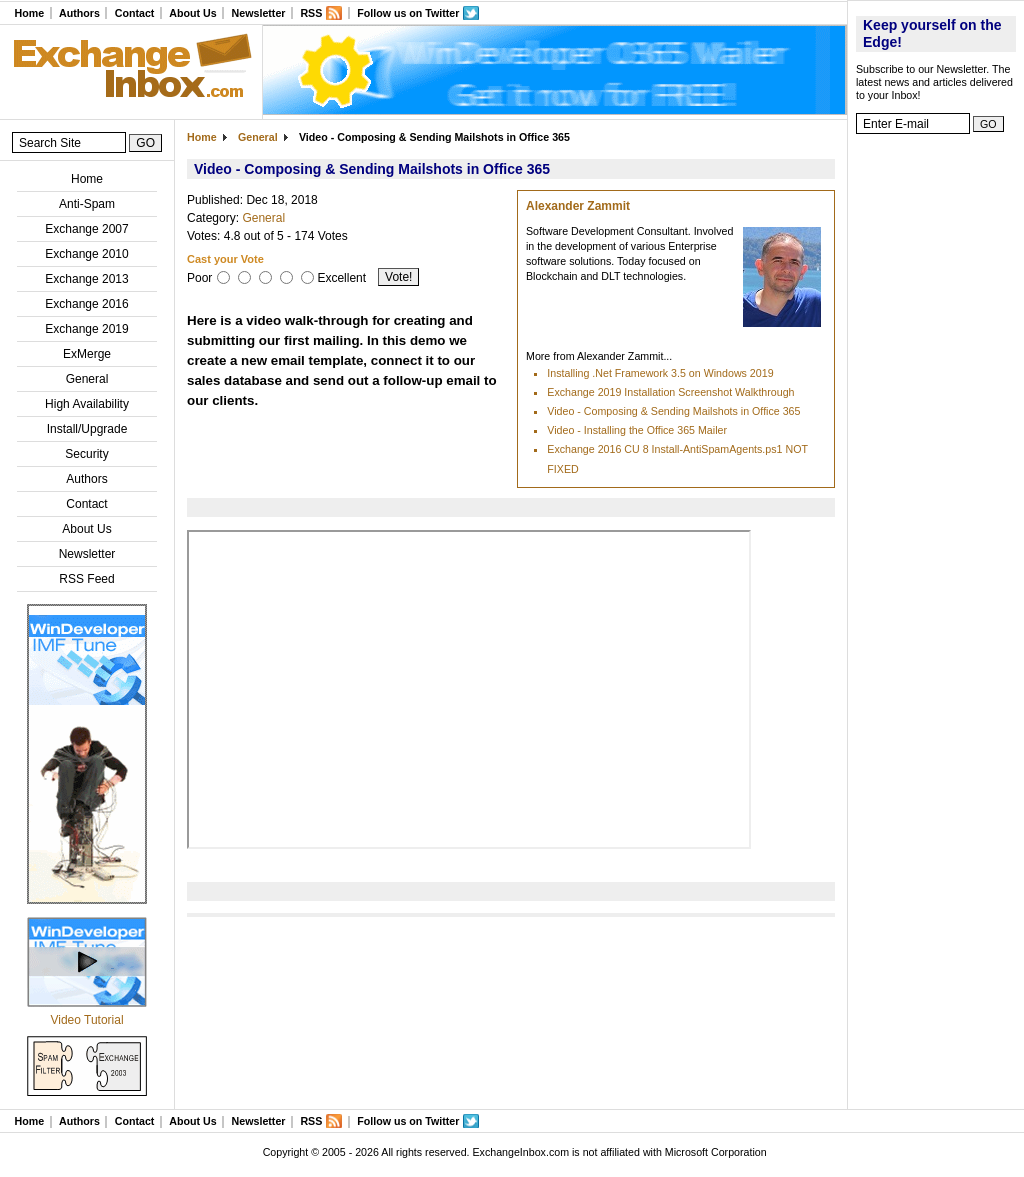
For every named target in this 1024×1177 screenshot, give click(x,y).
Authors (79, 13)
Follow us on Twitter (408, 13)
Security (86, 454)
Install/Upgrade (87, 429)
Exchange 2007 (86, 229)
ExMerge (87, 354)
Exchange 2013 (86, 279)
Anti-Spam (87, 204)
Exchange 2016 (86, 304)
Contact (135, 13)
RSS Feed (86, 579)
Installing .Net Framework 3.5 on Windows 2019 (660, 373)
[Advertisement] (936, 445)
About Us (192, 13)
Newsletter (259, 13)
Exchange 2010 (86, 254)
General (87, 379)
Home (29, 13)
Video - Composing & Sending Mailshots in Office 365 (673, 411)
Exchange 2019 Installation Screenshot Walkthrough (670, 392)
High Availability (87, 404)
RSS (311, 13)
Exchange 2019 (86, 329)
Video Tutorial (86, 1020)
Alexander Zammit (578, 206)
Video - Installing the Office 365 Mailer (637, 430)
